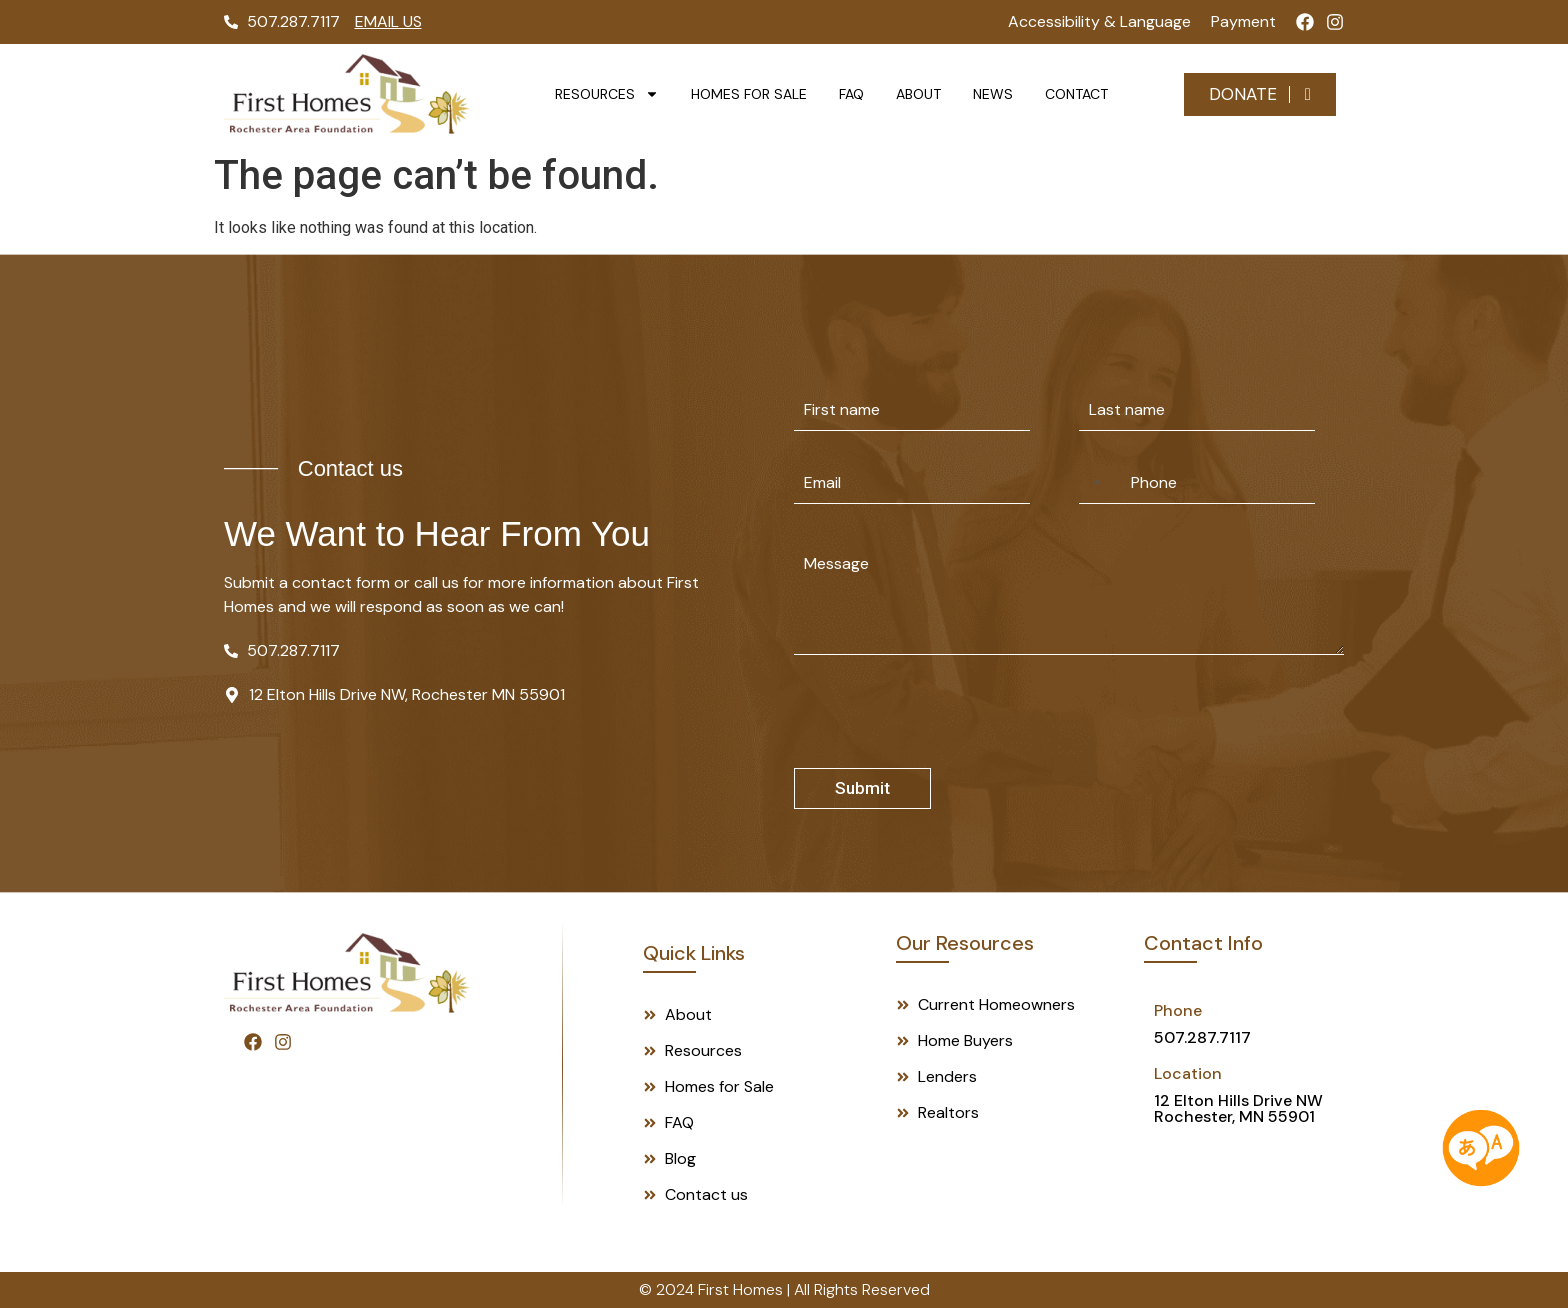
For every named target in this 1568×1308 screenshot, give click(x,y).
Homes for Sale (749, 94)
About (918, 94)
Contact (1076, 94)
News (993, 94)
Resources (607, 94)
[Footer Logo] (347, 973)
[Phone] (1197, 482)
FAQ (851, 94)
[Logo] (347, 94)
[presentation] (946, 755)
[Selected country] (1093, 482)
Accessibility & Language (1099, 21)
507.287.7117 (1202, 1037)
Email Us (388, 21)
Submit (862, 788)
